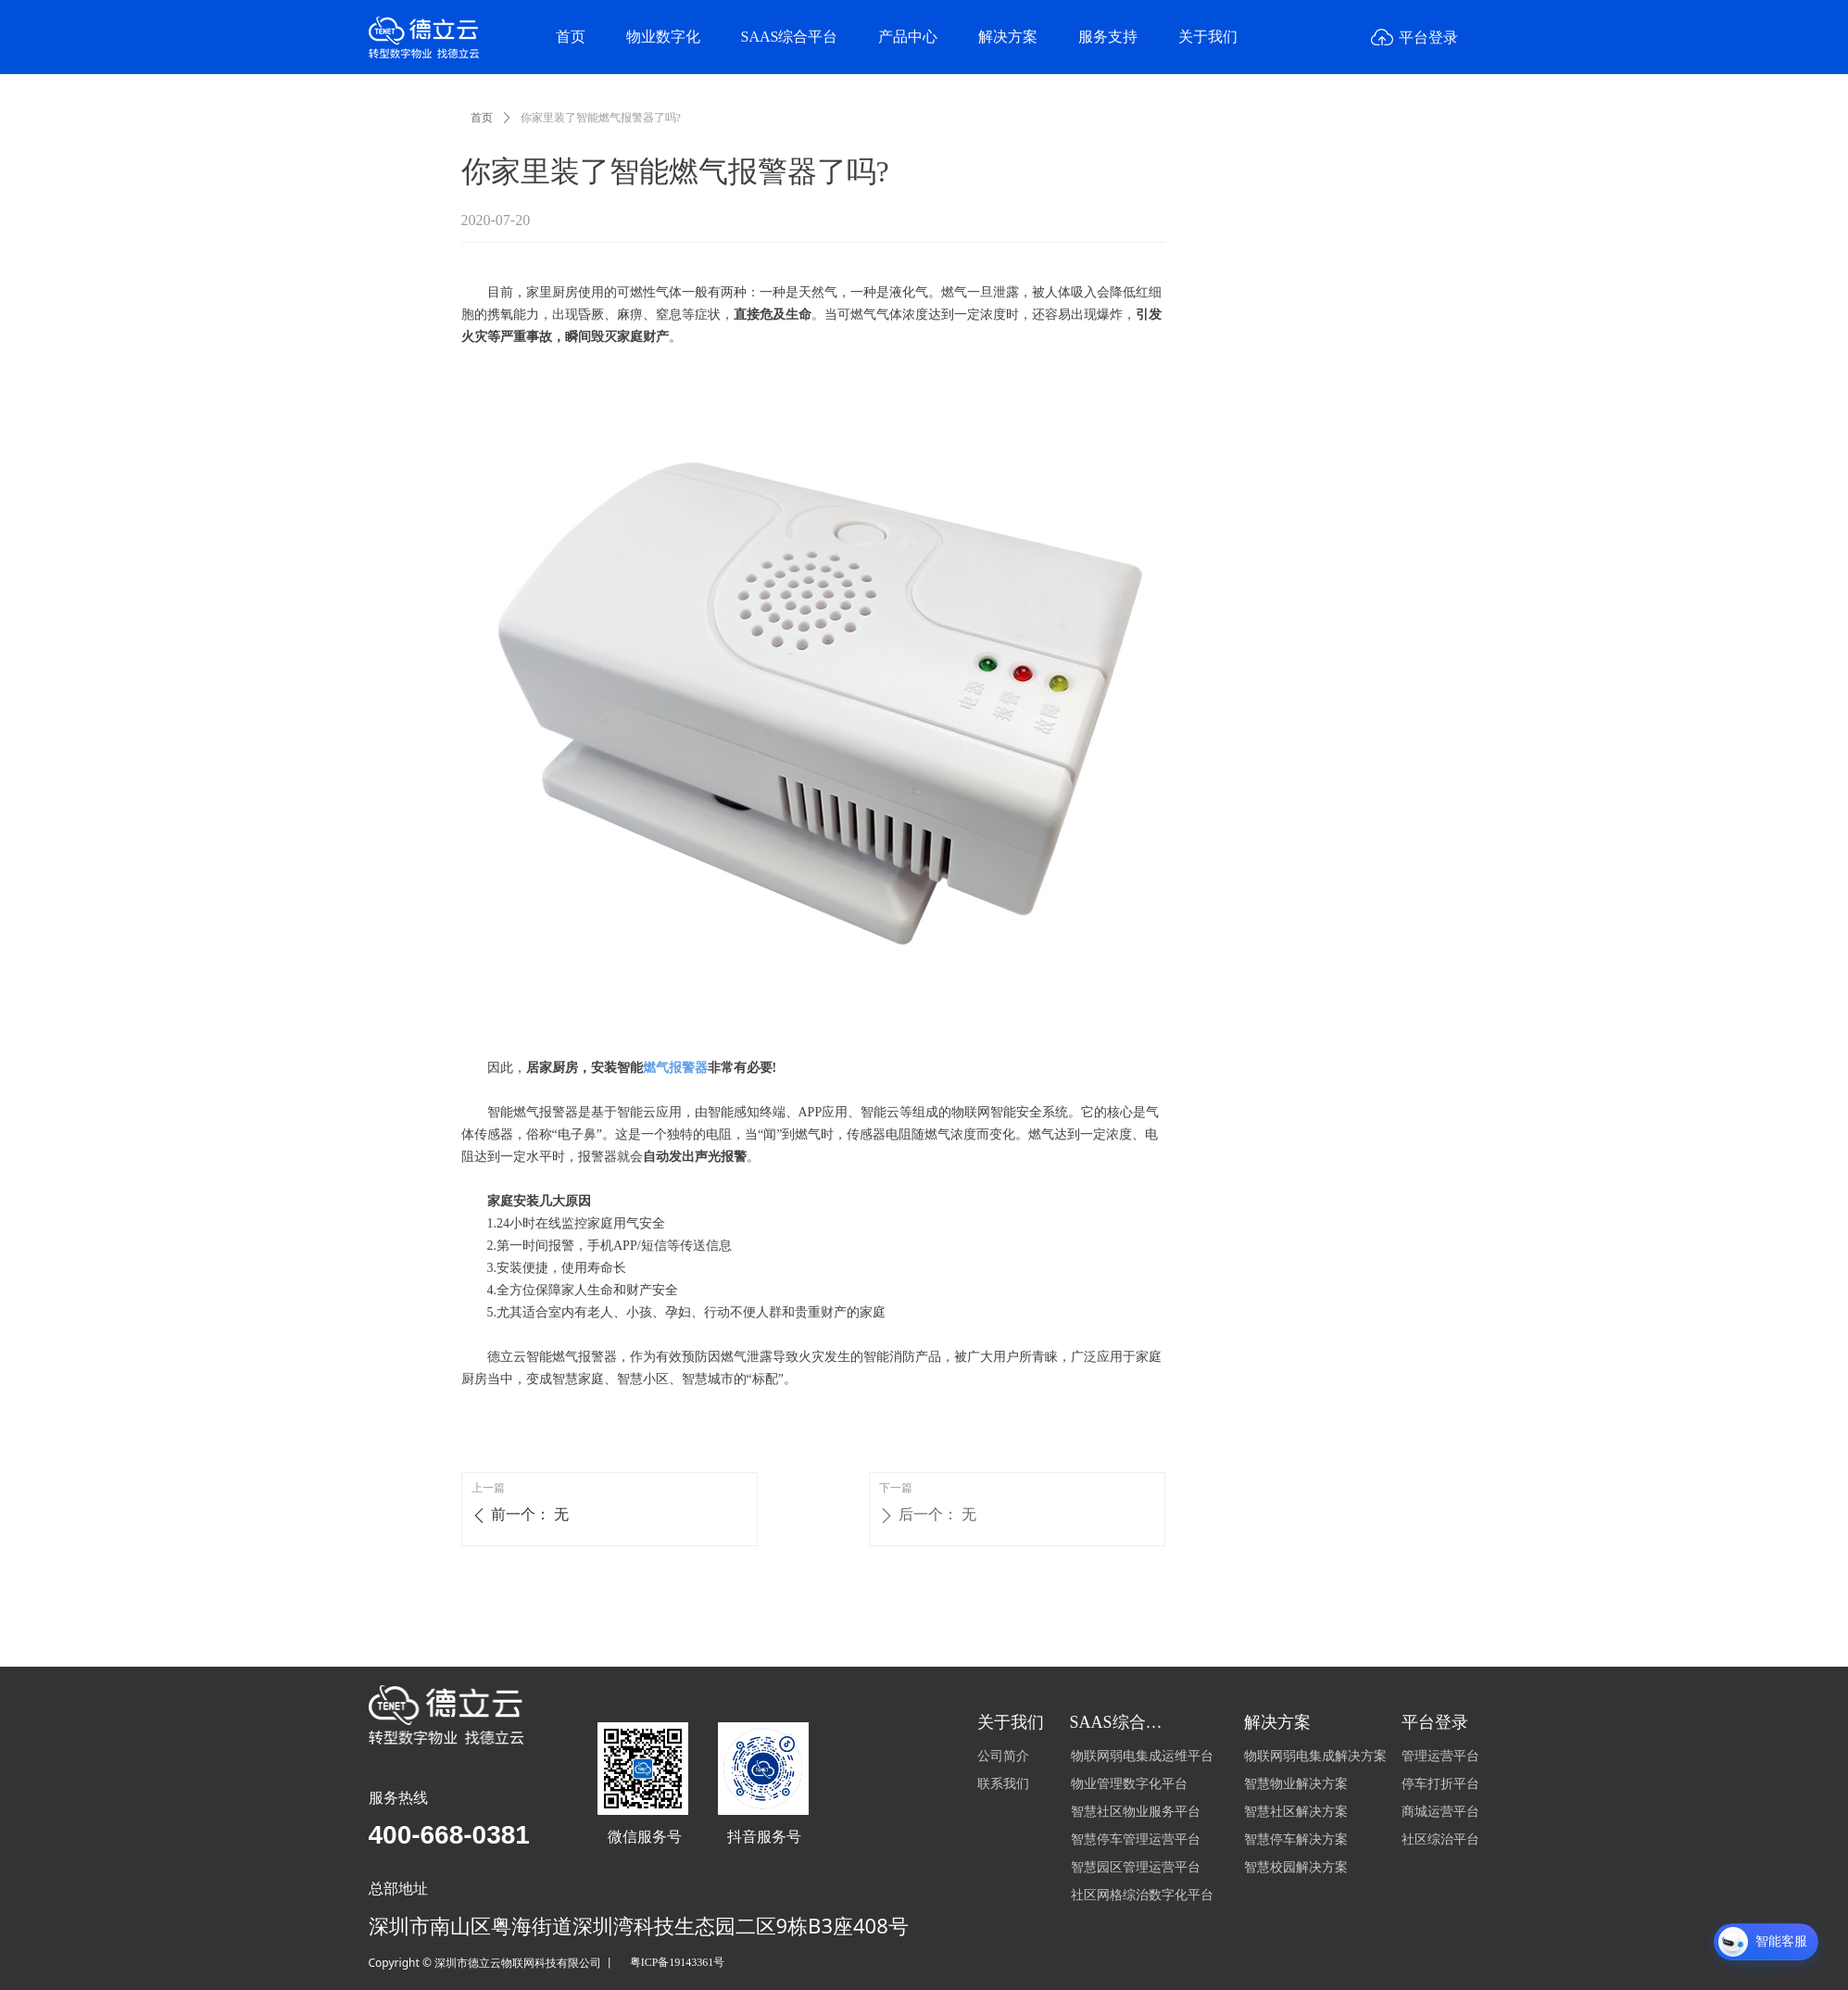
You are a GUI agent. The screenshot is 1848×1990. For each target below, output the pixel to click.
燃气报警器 (675, 1068)
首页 (482, 117)
